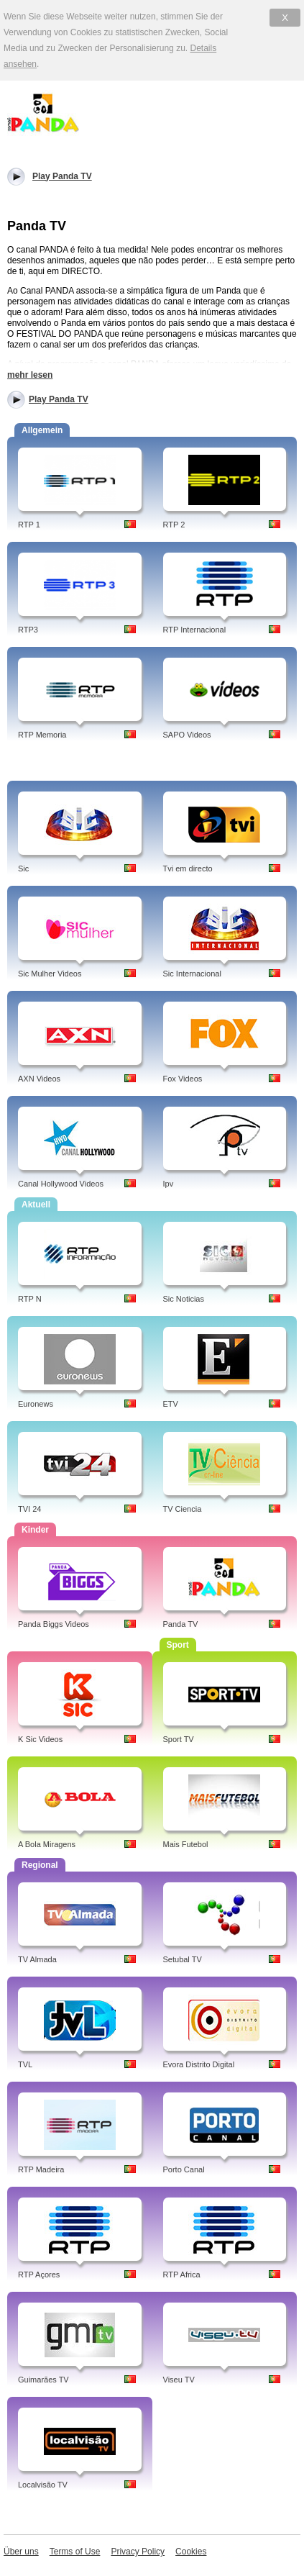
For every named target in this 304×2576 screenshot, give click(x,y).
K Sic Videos (40, 1739)
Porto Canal (184, 2169)
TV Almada (37, 1959)
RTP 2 (174, 524)
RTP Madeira (41, 2169)
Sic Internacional (192, 973)
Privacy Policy (138, 2551)
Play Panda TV (58, 399)
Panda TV (180, 1624)
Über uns (21, 2551)
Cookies (190, 2551)
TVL (25, 2064)
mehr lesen (29, 375)
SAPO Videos (187, 734)
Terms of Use (75, 2551)
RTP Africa (182, 2274)
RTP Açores (39, 2274)
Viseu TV (179, 2379)
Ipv (168, 1183)
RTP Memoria (42, 734)
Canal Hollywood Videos (60, 1183)
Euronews (35, 1404)
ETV (170, 1404)
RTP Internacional (194, 629)
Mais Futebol (185, 1844)
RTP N (30, 1298)
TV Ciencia (182, 1509)
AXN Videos (39, 1078)
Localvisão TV (43, 2484)
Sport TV (178, 1739)
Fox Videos (183, 1078)
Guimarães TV (43, 2379)
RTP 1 (29, 524)
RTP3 (28, 629)
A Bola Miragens (46, 1844)
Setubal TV (182, 1959)
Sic (23, 868)
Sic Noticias (183, 1298)
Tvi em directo (188, 868)
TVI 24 (29, 1509)
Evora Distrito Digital (199, 2064)
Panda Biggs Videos (53, 1624)
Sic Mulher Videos (49, 973)
